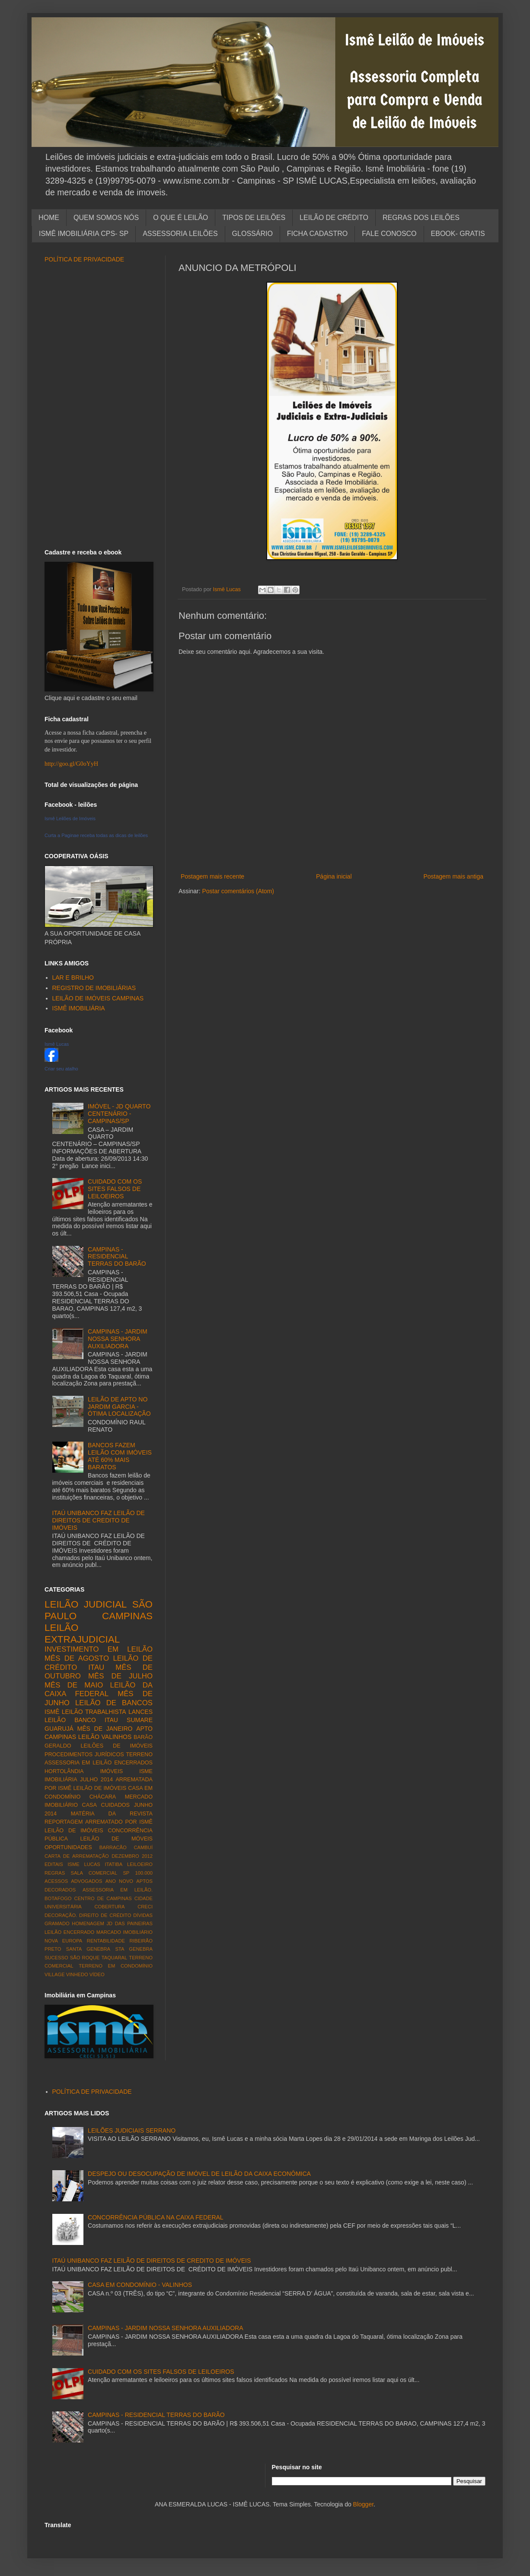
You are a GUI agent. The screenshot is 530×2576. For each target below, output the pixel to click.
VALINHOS (117, 1736)
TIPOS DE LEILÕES (253, 217)
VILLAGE (55, 1974)
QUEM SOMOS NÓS (106, 217)
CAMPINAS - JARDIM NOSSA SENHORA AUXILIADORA (117, 1339)
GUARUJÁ (59, 1728)
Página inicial (334, 876)
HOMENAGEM (88, 1923)
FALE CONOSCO (389, 233)
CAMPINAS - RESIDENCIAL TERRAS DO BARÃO (117, 1256)
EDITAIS (54, 1864)
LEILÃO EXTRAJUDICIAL (82, 1633)
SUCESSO (56, 1957)
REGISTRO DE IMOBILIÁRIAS (94, 987)
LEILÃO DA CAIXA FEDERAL (99, 1689)
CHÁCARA (102, 1797)
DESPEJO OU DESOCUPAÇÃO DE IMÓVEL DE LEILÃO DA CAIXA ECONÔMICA (199, 2173)
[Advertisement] (332, 857)
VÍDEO (97, 1974)
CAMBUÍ (143, 1847)
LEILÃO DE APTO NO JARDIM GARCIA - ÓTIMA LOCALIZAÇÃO (119, 1406)
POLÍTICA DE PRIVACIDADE (84, 259)
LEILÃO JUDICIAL (86, 1604)
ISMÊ (52, 1711)
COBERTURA (109, 1906)
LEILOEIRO (140, 1864)
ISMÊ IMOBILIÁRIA (78, 1008)
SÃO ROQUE (85, 1957)
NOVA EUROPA (63, 1940)
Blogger (363, 2504)
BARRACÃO (113, 1847)
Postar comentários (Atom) (238, 891)
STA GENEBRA (134, 1949)
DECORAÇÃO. (61, 1915)
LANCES (140, 1711)
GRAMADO (57, 1923)
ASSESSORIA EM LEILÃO (78, 1763)
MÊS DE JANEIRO (105, 1728)
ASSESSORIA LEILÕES (180, 233)
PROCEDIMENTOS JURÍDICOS (84, 1754)
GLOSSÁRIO (252, 233)
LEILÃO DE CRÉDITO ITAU (99, 1663)
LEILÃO (88, 1736)
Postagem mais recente (212, 876)
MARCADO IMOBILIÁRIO (124, 1932)
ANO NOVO (119, 1881)
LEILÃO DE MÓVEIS (116, 1839)
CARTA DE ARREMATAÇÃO (77, 1856)
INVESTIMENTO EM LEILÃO (99, 1649)
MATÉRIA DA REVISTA (112, 1814)
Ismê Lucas (57, 1044)
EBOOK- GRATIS (458, 233)
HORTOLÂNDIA (64, 1771)
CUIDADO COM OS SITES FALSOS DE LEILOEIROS (115, 1189)
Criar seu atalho (61, 1068)
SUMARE (140, 1719)
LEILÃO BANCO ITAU (81, 1719)
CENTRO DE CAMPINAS (103, 1898)
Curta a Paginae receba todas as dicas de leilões (96, 835)
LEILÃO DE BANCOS (114, 1703)
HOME (48, 217)
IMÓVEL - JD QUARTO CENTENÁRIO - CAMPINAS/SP (119, 1113)
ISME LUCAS (83, 1864)
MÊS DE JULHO (120, 1676)
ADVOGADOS (86, 1881)
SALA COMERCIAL (93, 1872)
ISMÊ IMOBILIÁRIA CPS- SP (83, 233)
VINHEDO (77, 1974)
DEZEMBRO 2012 (132, 1856)
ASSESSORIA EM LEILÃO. (118, 1889)
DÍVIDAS (143, 1915)
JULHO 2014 (96, 1780)
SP (126, 1872)
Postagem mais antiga (453, 876)
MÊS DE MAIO (74, 1685)
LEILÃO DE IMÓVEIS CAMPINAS (98, 998)
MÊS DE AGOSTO (77, 1658)
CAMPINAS (127, 1616)
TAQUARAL (114, 1957)
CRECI (145, 1906)
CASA (89, 1805)
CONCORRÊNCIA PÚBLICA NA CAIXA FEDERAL (155, 2217)
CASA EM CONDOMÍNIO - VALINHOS (140, 2284)
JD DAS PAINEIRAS (129, 1923)
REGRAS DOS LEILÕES (421, 217)
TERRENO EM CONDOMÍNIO (116, 1965)
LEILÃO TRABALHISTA (94, 1711)
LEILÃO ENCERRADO (69, 1932)
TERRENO (139, 1754)
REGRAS (55, 1872)
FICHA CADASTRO (317, 233)
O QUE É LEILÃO (180, 217)
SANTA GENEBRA (88, 1949)
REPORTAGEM (64, 1822)
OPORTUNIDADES (68, 1847)
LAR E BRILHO (73, 977)
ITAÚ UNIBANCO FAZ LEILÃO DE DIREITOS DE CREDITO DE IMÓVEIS (98, 1520)
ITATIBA (114, 1864)
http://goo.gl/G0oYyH (71, 764)
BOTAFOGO (58, 1898)
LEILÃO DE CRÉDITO (334, 217)
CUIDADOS (115, 1805)
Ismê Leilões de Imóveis (70, 818)
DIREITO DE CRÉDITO (105, 1915)
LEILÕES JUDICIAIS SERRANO (132, 2130)
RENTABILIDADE (106, 1940)
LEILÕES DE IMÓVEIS (117, 1746)
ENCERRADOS (133, 1763)
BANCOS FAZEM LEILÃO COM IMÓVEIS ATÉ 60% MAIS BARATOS (120, 1456)
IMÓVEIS (111, 1771)
